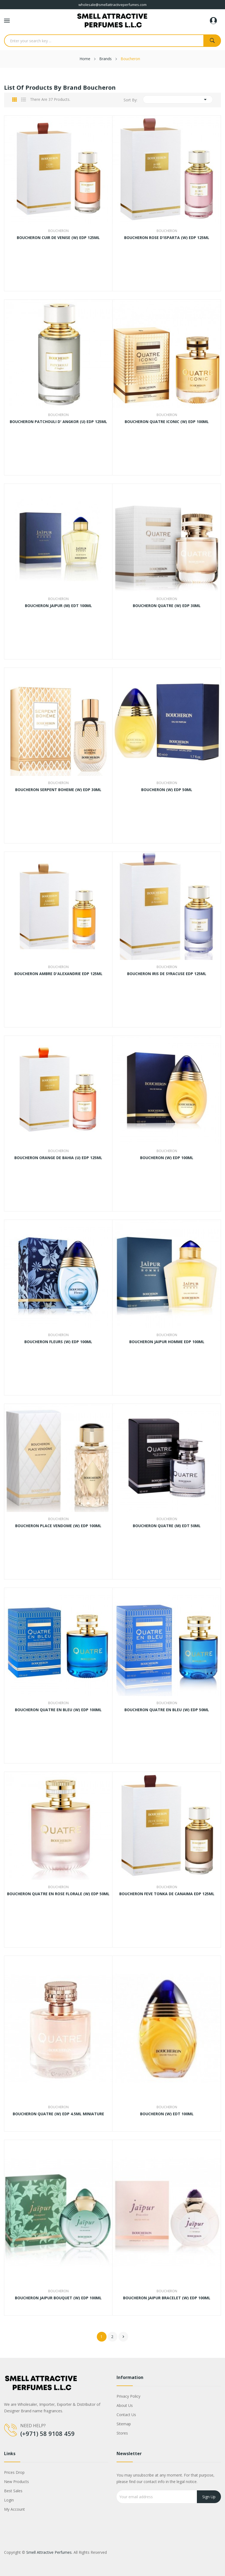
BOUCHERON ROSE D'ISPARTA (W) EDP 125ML (166, 237)
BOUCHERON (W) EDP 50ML (166, 789)
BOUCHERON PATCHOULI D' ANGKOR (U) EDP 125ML (58, 421)
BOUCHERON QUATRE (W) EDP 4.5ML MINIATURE (58, 2113)
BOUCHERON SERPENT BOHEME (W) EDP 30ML (58, 789)
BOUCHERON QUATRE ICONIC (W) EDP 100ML (167, 421)
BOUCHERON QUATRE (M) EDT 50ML (167, 1525)
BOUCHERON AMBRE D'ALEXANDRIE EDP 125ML (58, 973)
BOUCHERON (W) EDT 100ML (167, 2113)
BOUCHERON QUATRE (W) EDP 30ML (167, 605)
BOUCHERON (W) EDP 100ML (166, 1157)
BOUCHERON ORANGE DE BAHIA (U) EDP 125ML (58, 1157)
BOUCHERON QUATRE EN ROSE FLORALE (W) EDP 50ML (58, 1893)
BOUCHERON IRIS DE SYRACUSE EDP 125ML (166, 973)
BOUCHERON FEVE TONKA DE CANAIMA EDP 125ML (166, 1893)
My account (14, 2509)
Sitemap (124, 2423)
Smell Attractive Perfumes (49, 2552)
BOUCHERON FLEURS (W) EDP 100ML (58, 1341)
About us (125, 2405)
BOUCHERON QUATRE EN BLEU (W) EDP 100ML (58, 1709)
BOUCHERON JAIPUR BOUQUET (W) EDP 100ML (58, 2297)
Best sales (13, 2490)
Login (9, 2500)
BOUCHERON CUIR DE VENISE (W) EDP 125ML (58, 237)
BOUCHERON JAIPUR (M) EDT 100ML (58, 605)
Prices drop (14, 2472)
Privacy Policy (128, 2396)
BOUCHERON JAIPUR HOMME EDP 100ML (166, 1341)
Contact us (126, 2414)
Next (123, 2336)
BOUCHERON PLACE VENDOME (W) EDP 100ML (58, 1525)
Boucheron (58, 231)
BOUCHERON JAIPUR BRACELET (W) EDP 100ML (166, 2297)
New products (16, 2481)
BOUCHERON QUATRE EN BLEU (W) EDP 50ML (166, 1709)
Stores (122, 2433)
